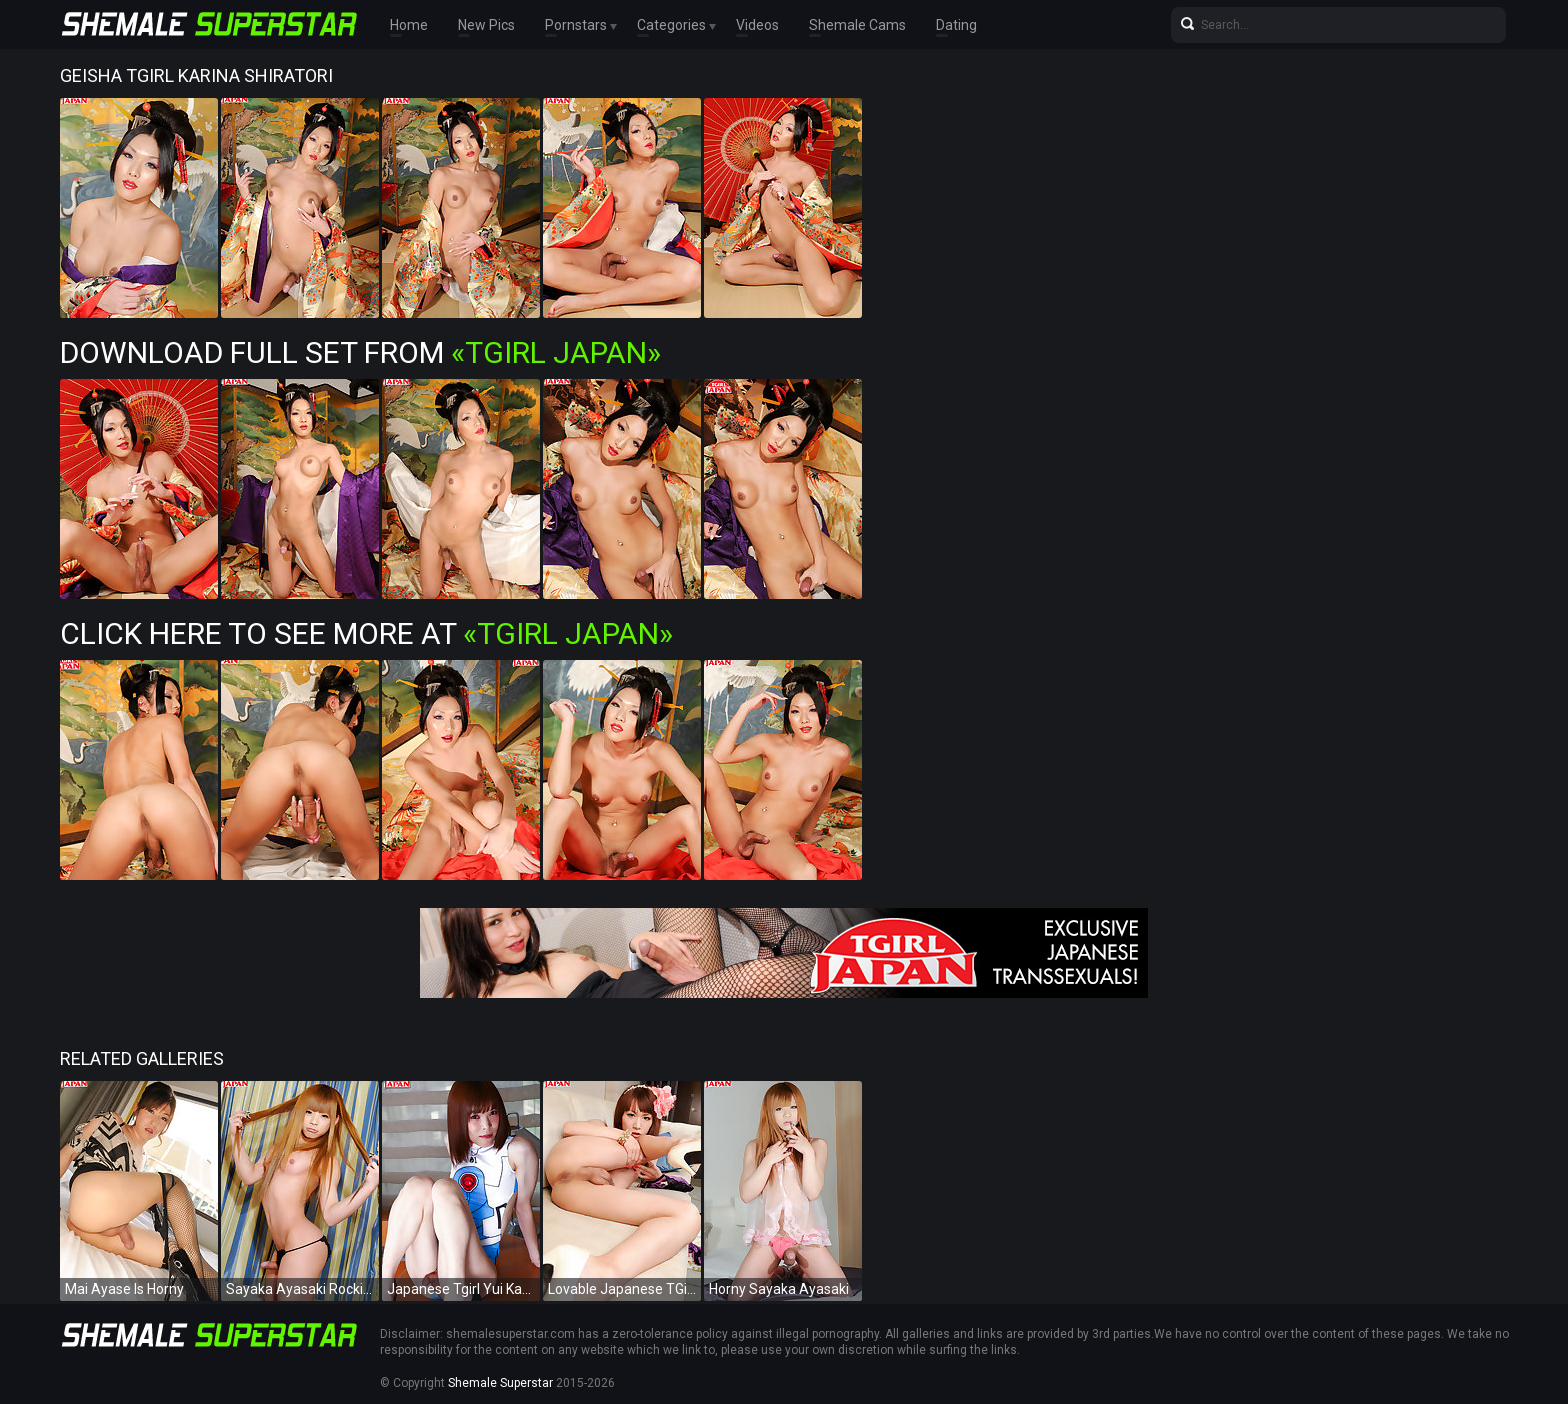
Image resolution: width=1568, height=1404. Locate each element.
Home (409, 25)
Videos (757, 25)
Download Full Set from (360, 352)
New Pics (486, 25)
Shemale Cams (857, 25)
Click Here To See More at (366, 633)
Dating (956, 25)
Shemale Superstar (500, 1383)
